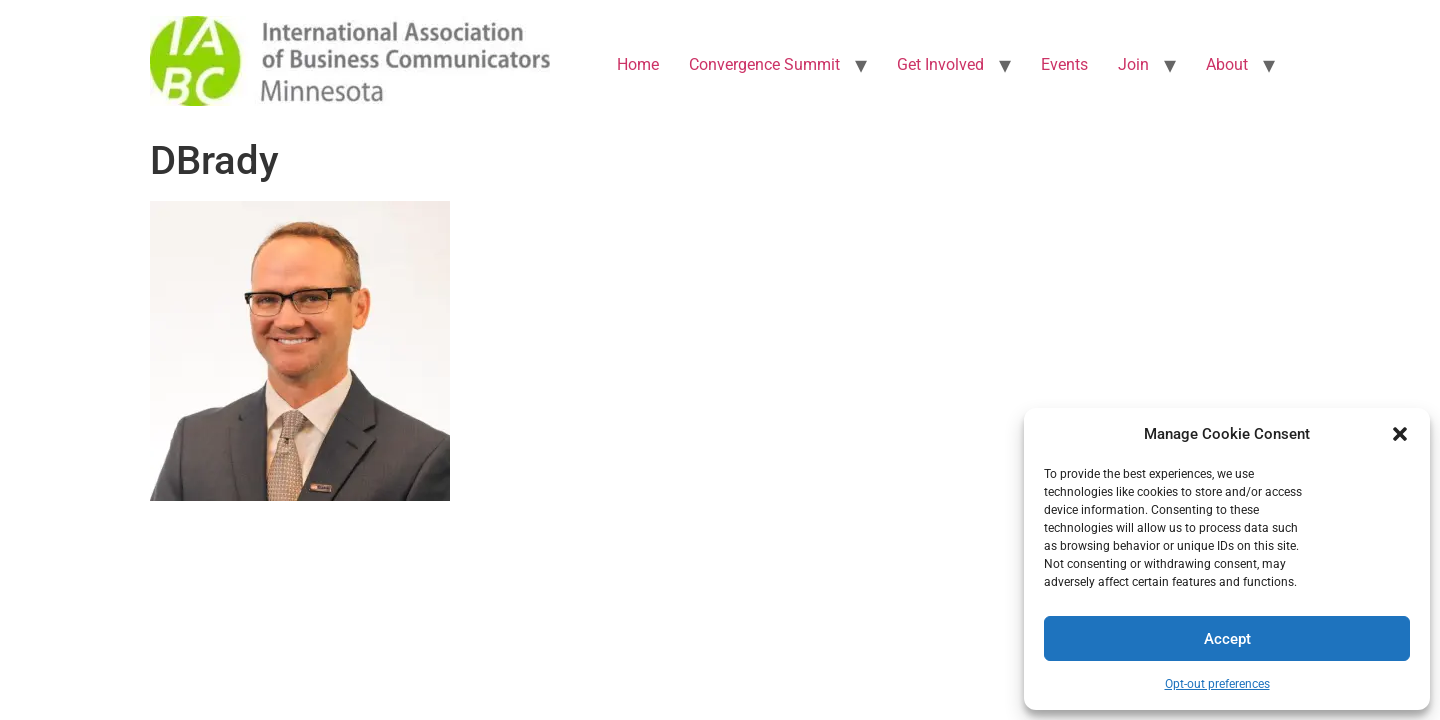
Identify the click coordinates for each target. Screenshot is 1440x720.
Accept (1227, 639)
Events (1064, 64)
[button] (1400, 434)
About (1227, 64)
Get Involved (940, 64)
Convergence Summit (764, 64)
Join (1133, 64)
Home (638, 64)
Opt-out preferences (1217, 684)
